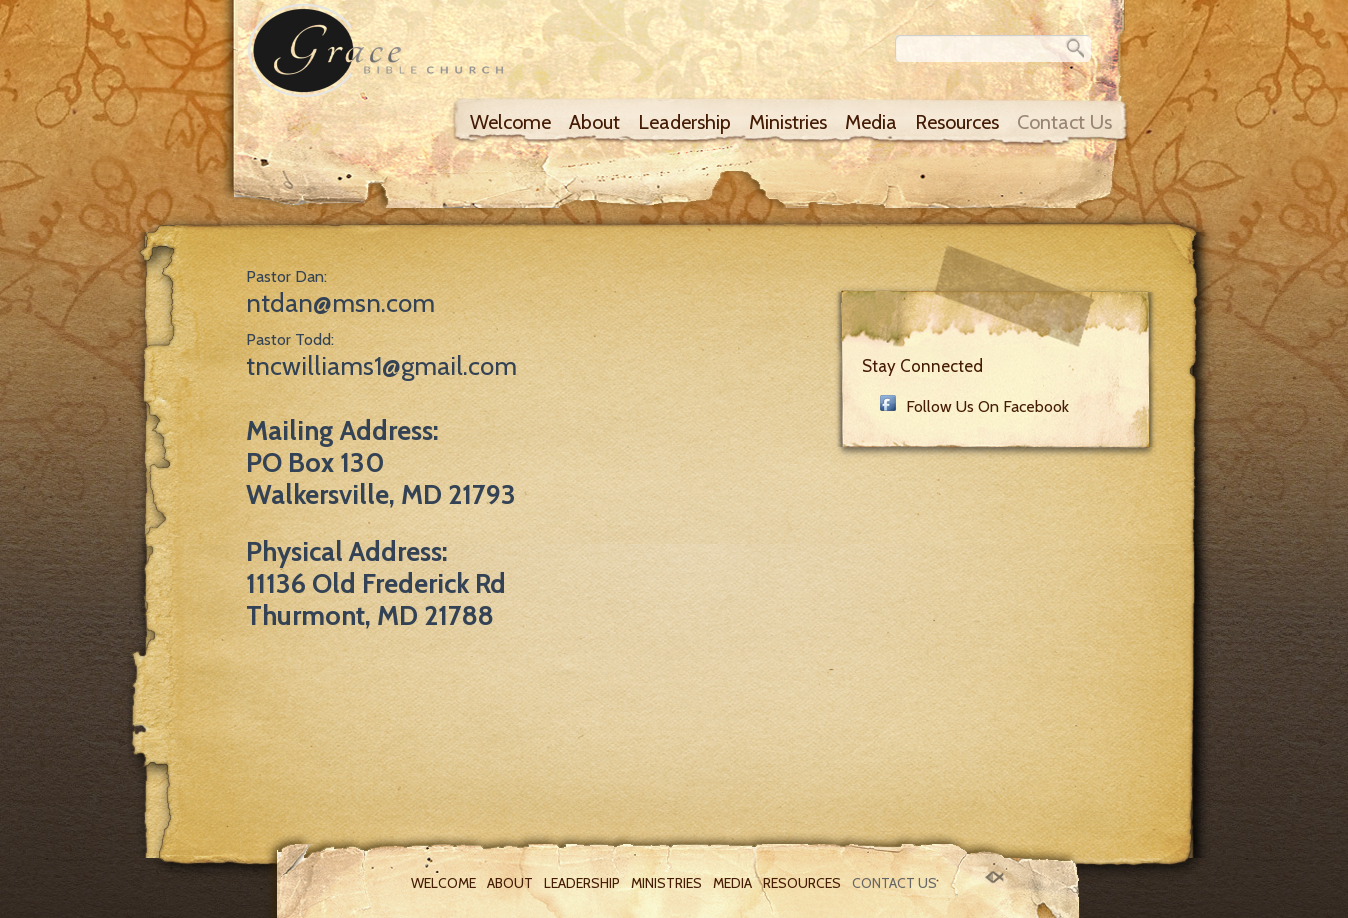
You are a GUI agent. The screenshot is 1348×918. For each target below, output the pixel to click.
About (594, 122)
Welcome (510, 122)
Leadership (684, 122)
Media (871, 122)
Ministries (788, 122)
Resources (957, 122)
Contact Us (1064, 122)
